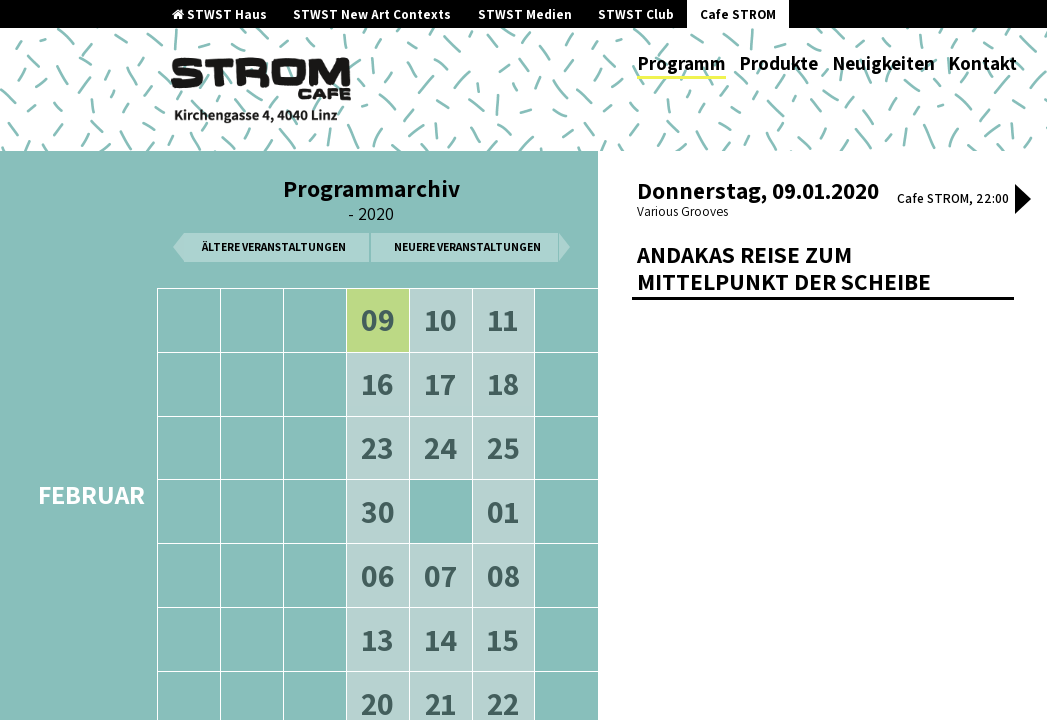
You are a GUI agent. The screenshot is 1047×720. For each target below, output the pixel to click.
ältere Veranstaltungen (274, 246)
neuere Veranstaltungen (467, 246)
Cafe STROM (738, 14)
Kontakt (982, 63)
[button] (1023, 201)
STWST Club (636, 14)
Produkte (778, 63)
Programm (681, 63)
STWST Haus (219, 14)
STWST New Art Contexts (372, 14)
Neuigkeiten (883, 63)
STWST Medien (525, 14)
